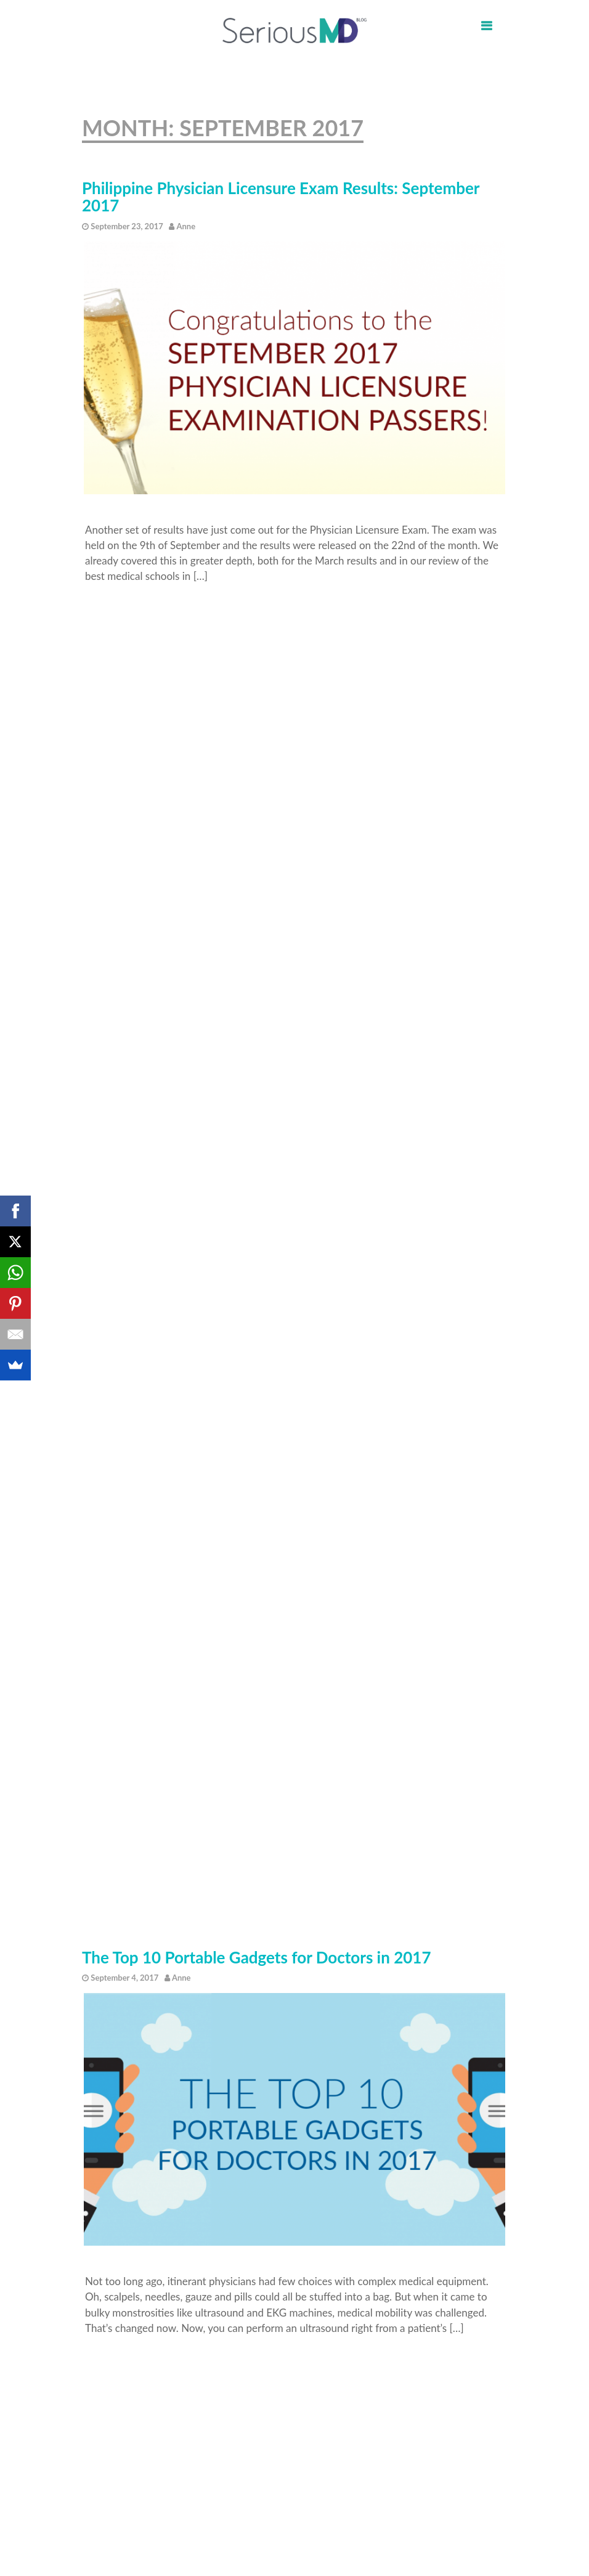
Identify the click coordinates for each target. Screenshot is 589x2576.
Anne (185, 226)
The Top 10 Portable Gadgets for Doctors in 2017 (256, 1958)
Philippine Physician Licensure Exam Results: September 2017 (280, 196)
